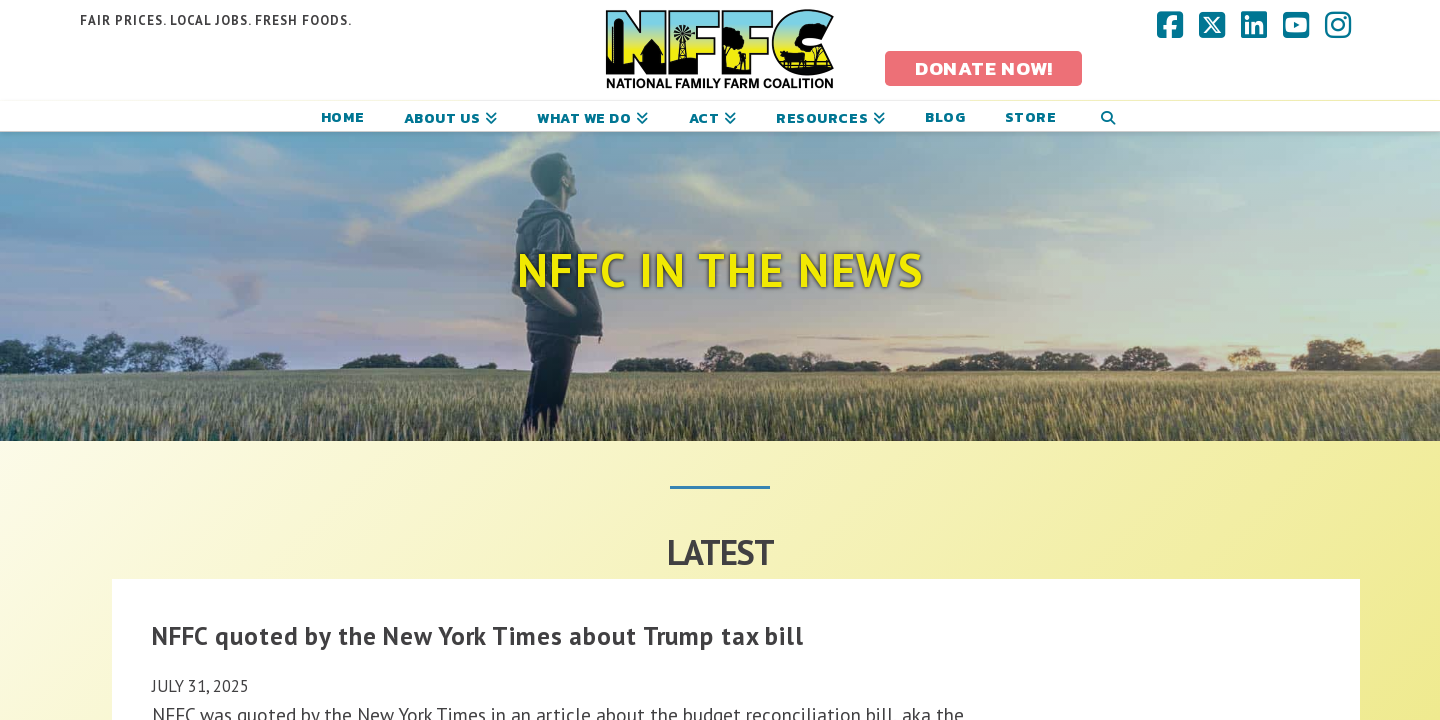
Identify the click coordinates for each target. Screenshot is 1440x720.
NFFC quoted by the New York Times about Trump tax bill (478, 636)
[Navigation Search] (1107, 116)
